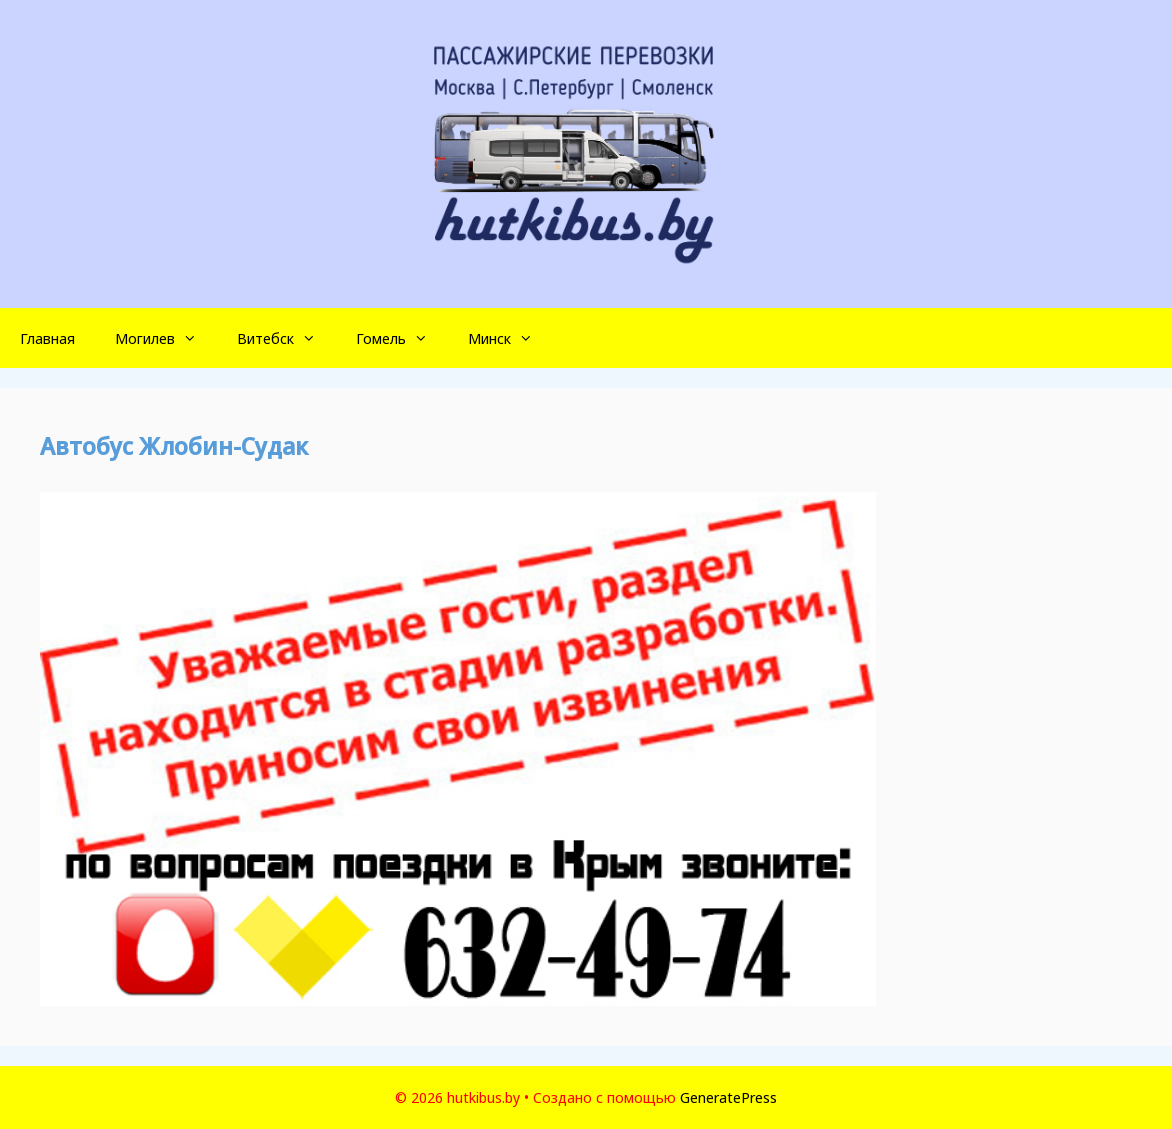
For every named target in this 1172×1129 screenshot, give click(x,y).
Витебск (286, 338)
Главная (47, 338)
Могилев (166, 338)
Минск (510, 338)
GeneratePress (728, 1097)
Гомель (402, 338)
